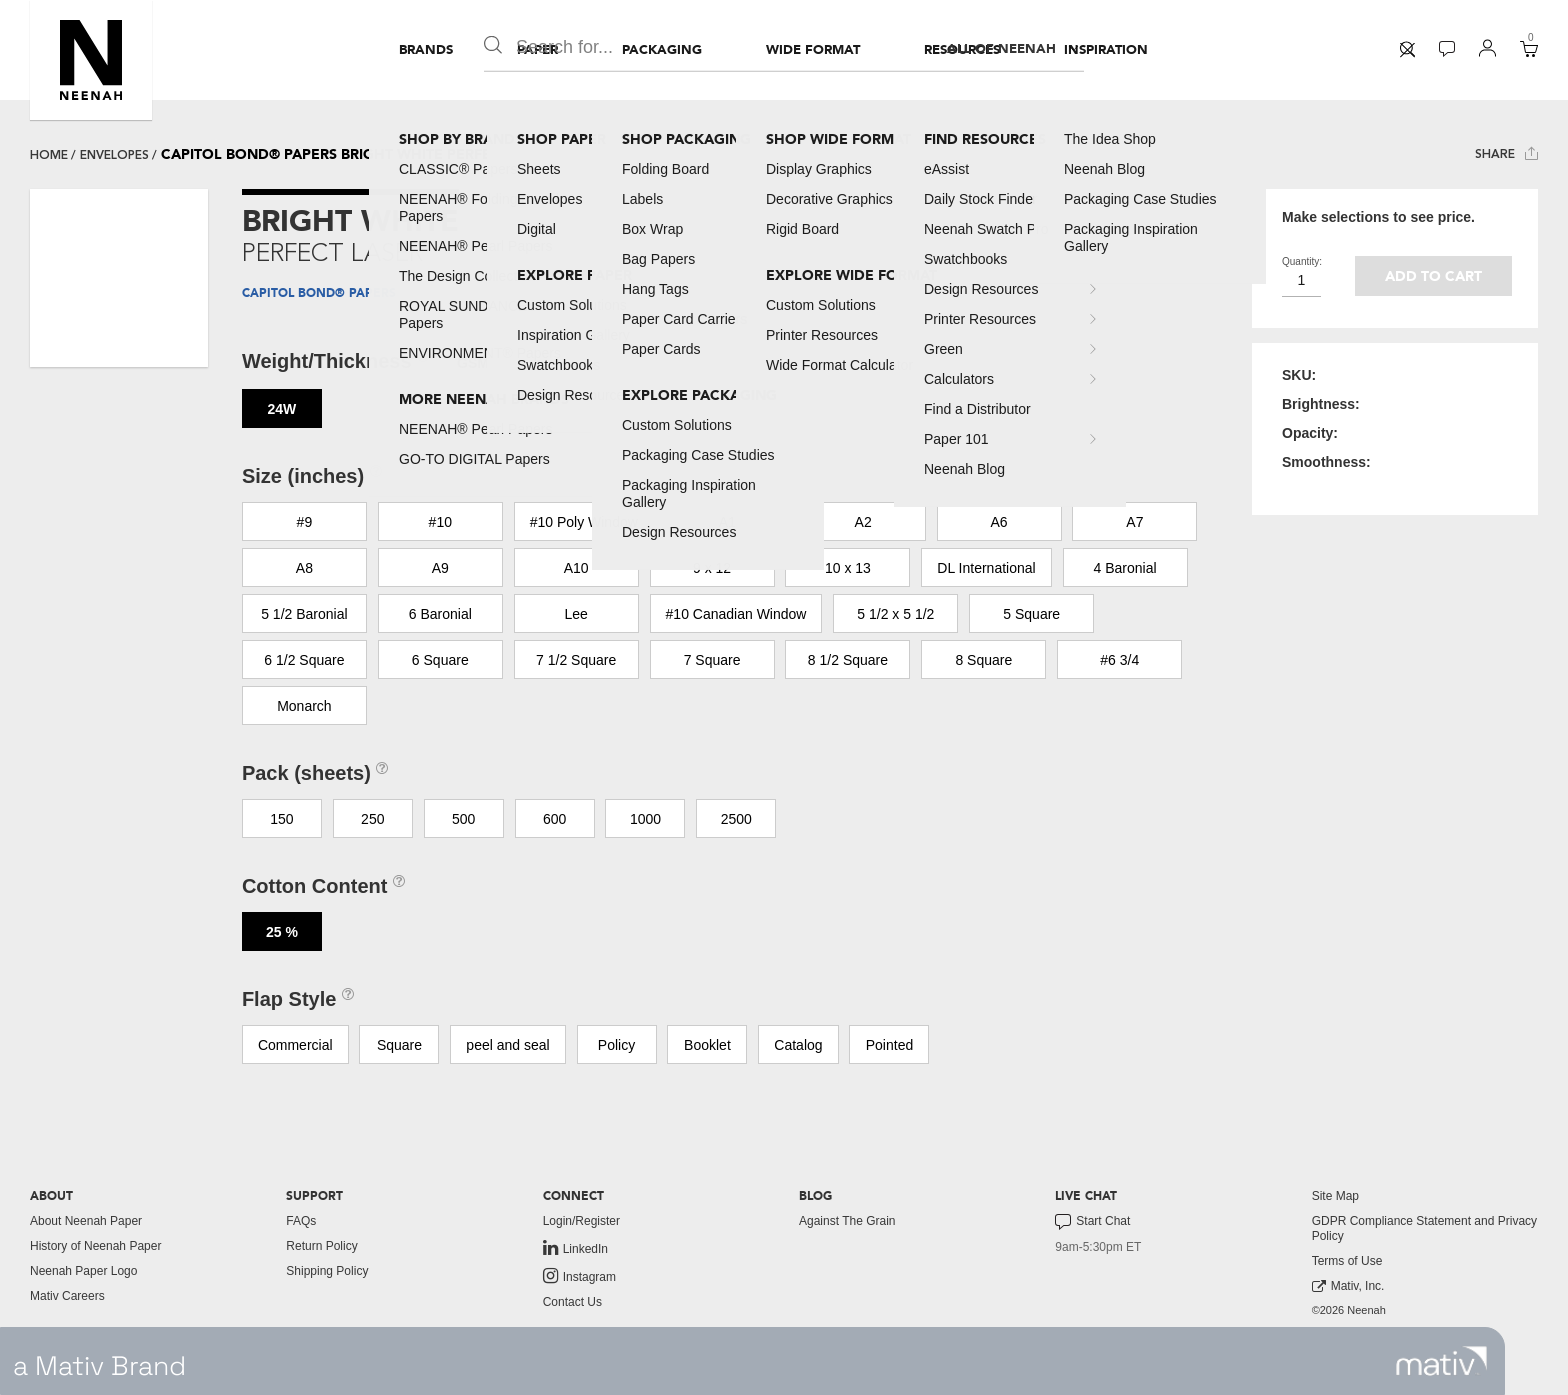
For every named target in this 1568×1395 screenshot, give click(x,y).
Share (1506, 153)
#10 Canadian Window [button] (736, 614)
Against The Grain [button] (847, 1221)
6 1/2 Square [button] (304, 660)
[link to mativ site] (1441, 1361)
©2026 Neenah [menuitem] (1349, 1310)
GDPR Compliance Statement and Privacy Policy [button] (1424, 1228)
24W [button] (281, 409)
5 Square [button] (1031, 614)
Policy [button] (616, 1045)
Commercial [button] (295, 1045)
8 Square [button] (983, 660)
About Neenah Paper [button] (86, 1221)
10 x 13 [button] (848, 568)
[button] (91, 60)
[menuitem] (426, 50)
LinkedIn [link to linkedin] (575, 1248)
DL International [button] (986, 568)
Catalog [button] (798, 1045)
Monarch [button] (304, 706)
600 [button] (554, 819)
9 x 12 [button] (712, 568)
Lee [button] (575, 614)
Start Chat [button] (1092, 1222)
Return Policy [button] (321, 1246)
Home (49, 155)
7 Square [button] (712, 660)
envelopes (114, 155)
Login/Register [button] (581, 1221)
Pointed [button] (889, 1045)
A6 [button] (998, 522)
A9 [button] (440, 568)
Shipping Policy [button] (327, 1271)
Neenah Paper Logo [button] (83, 1271)
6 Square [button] (440, 660)
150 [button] (281, 819)
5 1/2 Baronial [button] (304, 614)
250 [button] (372, 819)
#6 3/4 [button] (1119, 660)
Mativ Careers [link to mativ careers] (67, 1296)
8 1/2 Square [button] (848, 660)
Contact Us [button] (572, 1302)
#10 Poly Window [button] (584, 522)
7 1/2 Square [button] (576, 660)
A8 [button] (304, 568)
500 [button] (463, 819)
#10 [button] (440, 522)
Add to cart (1433, 276)
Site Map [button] (1335, 1196)
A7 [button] (1134, 522)
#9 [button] (305, 522)
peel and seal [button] (507, 1045)
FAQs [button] (301, 1221)
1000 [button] (645, 819)
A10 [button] (576, 568)
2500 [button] (736, 819)
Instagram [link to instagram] (579, 1276)
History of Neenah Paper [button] (95, 1246)
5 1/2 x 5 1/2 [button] (895, 614)
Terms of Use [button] (1347, 1261)
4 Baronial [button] (1125, 568)
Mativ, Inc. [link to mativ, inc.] (1348, 1286)
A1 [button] (727, 522)
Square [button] (399, 1045)
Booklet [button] (707, 1045)
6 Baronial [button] (440, 614)
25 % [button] (282, 932)
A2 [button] (863, 522)
